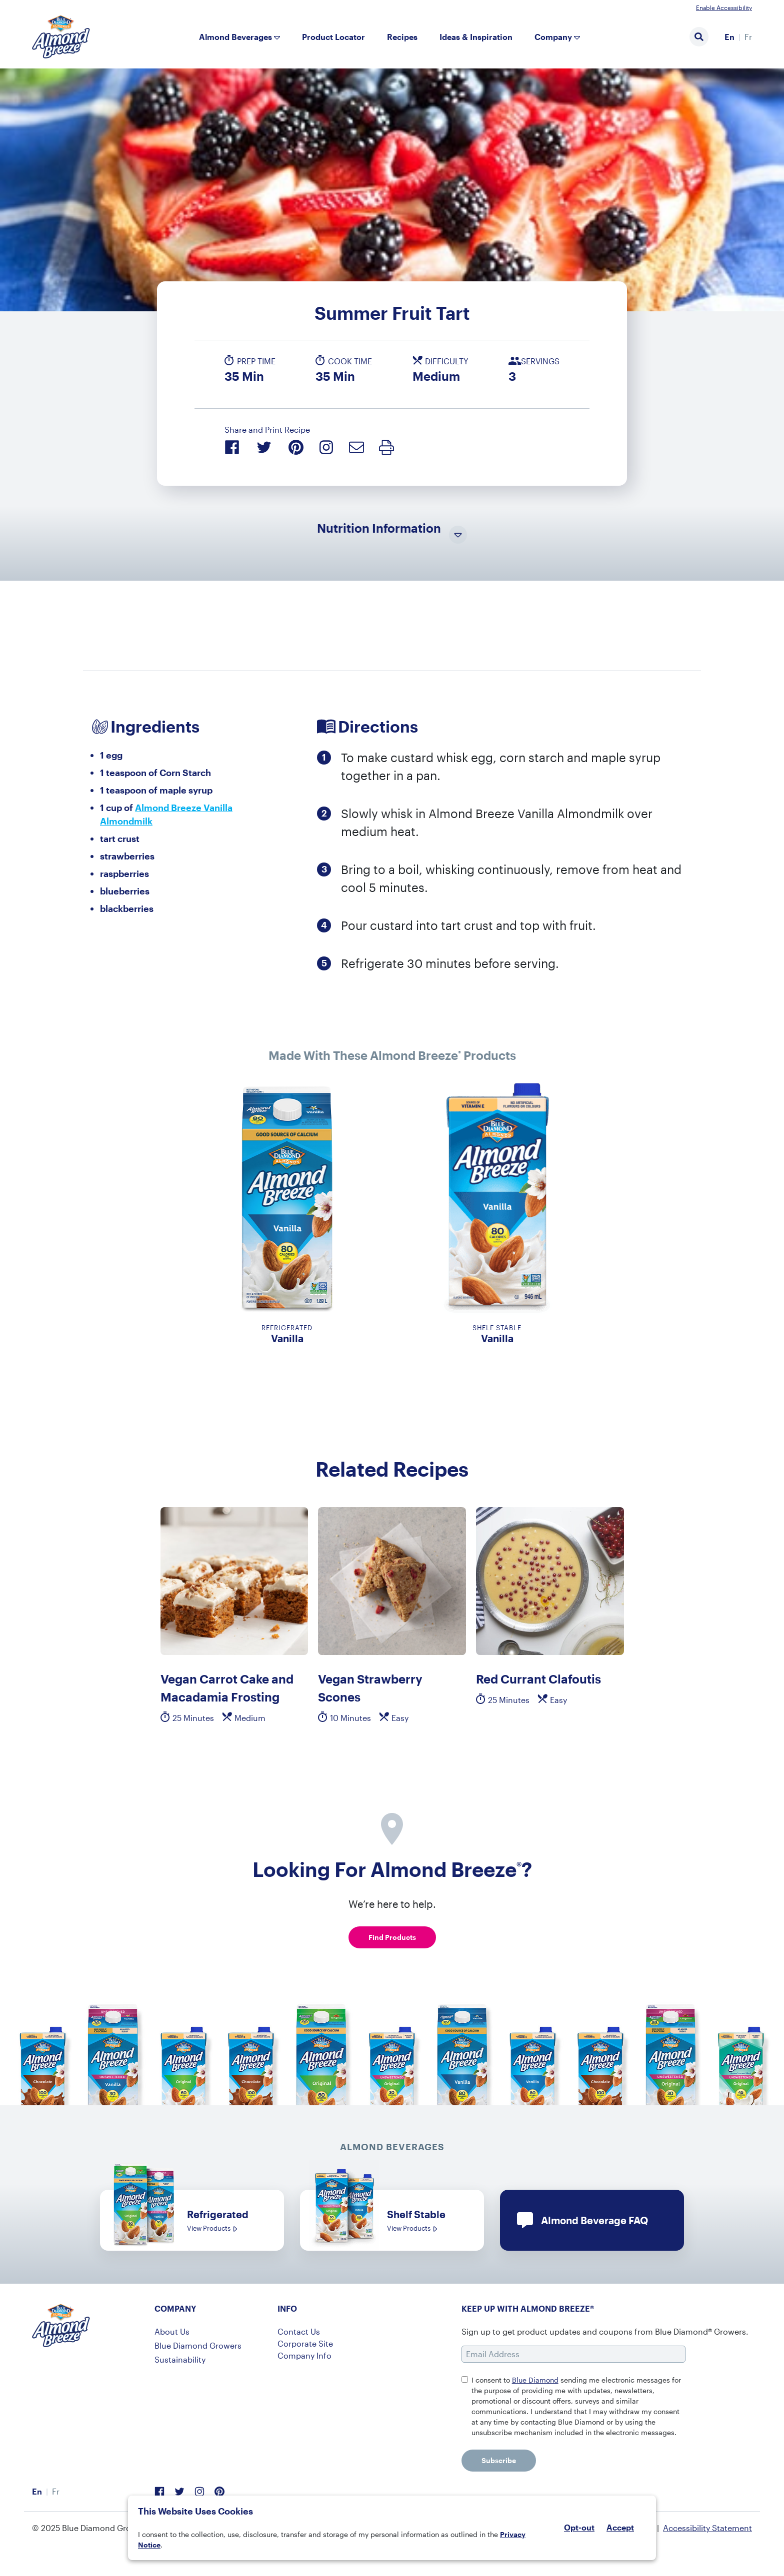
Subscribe (499, 2460)
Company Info (305, 2355)
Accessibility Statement (707, 2528)
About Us (172, 2331)
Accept (620, 2528)
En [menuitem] (729, 36)
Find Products (392, 1937)
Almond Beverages (235, 36)
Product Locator (333, 36)
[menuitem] (729, 37)
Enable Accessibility (724, 7)
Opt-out (579, 2527)
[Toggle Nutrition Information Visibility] (458, 535)
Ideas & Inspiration (476, 36)
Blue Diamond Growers (198, 2345)
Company (553, 36)
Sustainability (180, 2359)
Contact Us (299, 2331)
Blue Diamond (535, 2380)
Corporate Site (305, 2343)
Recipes (402, 36)
